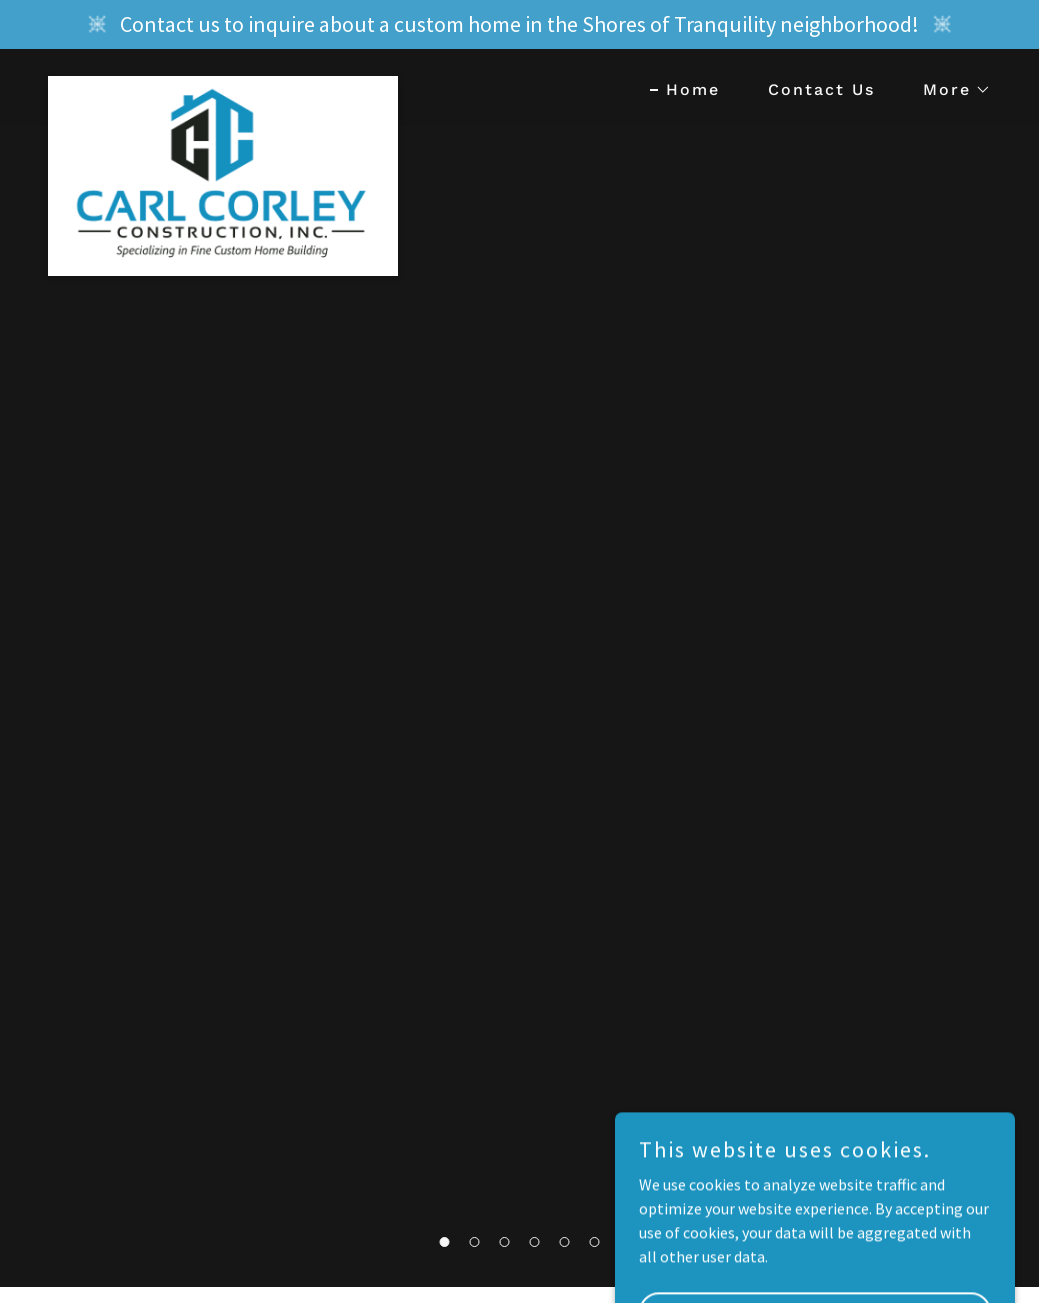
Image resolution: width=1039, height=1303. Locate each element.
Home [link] (693, 89)
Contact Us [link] (821, 89)
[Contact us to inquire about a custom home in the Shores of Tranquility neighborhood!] (519, 24)
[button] (949, 90)
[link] (223, 84)
